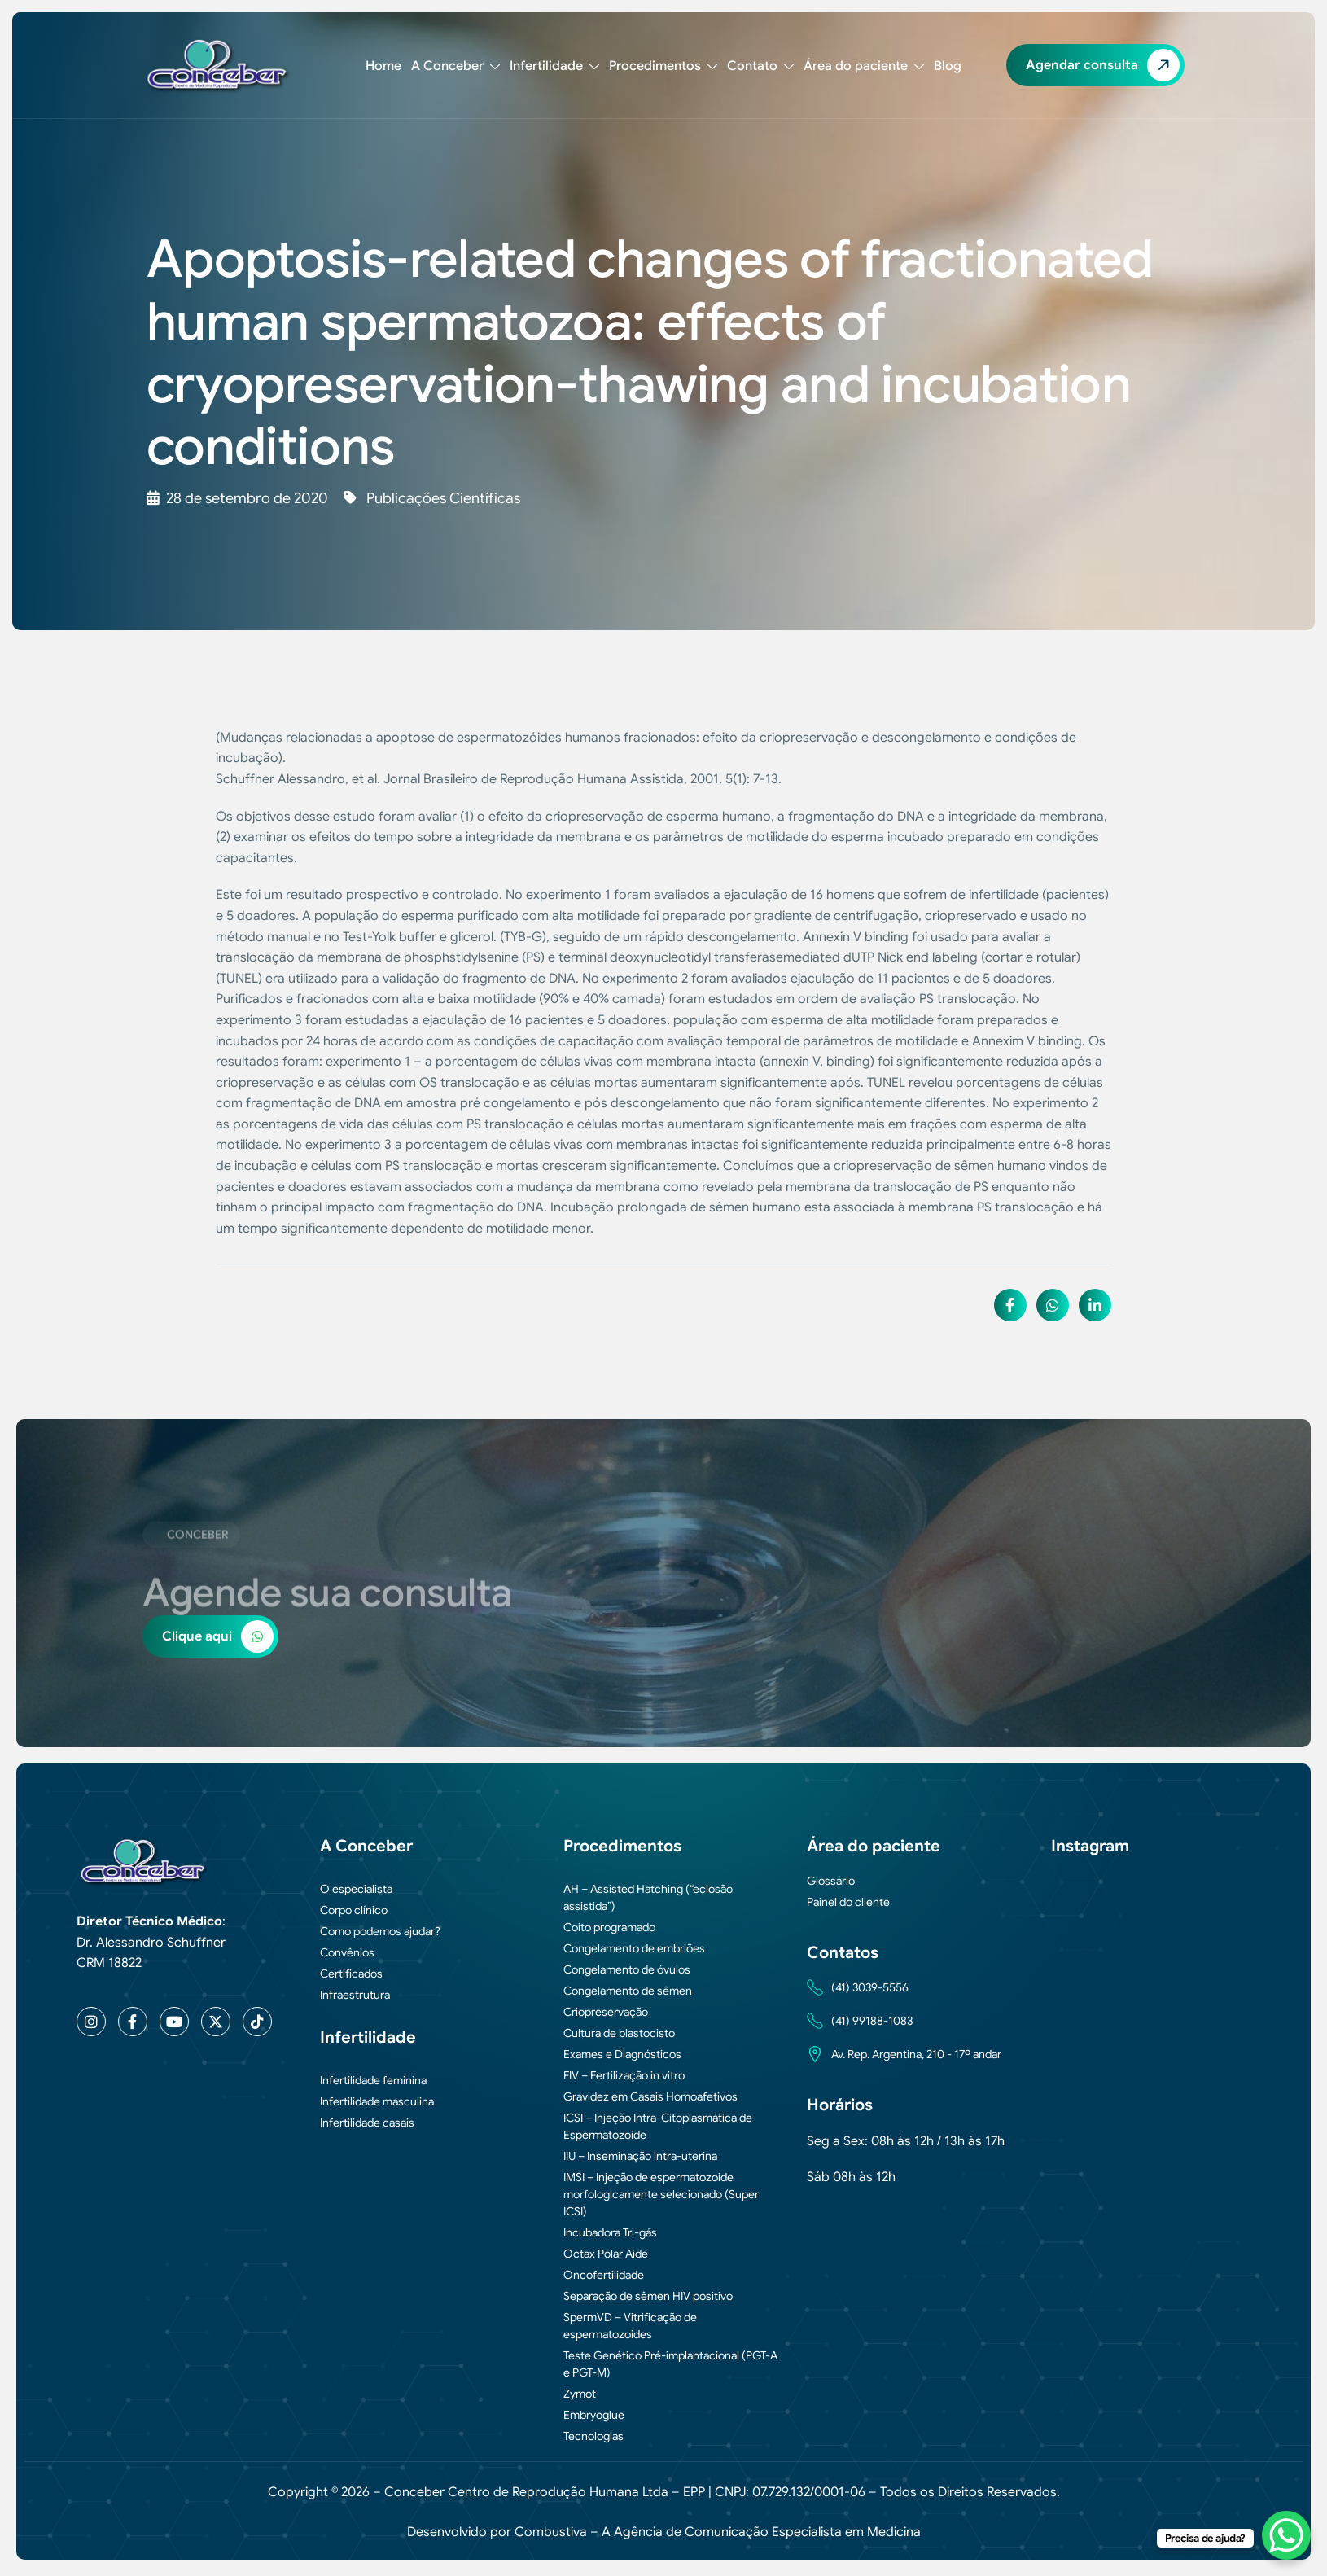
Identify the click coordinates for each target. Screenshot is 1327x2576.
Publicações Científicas (443, 498)
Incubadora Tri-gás (610, 2232)
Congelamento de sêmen (627, 1990)
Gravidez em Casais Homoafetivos (650, 2096)
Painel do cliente (848, 1902)
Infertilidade (554, 66)
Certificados (351, 1973)
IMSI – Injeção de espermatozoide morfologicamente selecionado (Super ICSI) (661, 2194)
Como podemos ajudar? (380, 1931)
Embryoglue (593, 2414)
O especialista (356, 1889)
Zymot (579, 2393)
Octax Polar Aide (605, 2253)
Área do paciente (864, 66)
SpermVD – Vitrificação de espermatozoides (630, 2326)
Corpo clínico (354, 1910)
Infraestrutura (355, 1994)
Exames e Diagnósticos (622, 2054)
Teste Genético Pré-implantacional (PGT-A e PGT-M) (670, 2364)
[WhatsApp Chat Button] (1286, 2535)
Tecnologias (593, 2436)
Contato (760, 66)
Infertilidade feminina (373, 2080)
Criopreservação (605, 2011)
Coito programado (609, 1927)
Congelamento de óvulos (626, 1969)
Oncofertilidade (603, 2274)
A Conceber (455, 66)
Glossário (831, 1880)
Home (383, 66)
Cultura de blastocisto (619, 2033)
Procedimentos (663, 66)
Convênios (347, 1952)
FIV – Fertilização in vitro (624, 2075)
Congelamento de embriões (634, 1948)
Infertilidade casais (367, 2122)
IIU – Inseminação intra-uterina (640, 2156)
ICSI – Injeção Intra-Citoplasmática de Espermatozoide (657, 2126)
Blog (947, 66)
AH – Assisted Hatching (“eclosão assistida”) (648, 1897)
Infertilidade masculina (377, 2101)
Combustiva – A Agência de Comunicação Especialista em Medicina (718, 2532)
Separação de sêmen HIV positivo (648, 2296)
